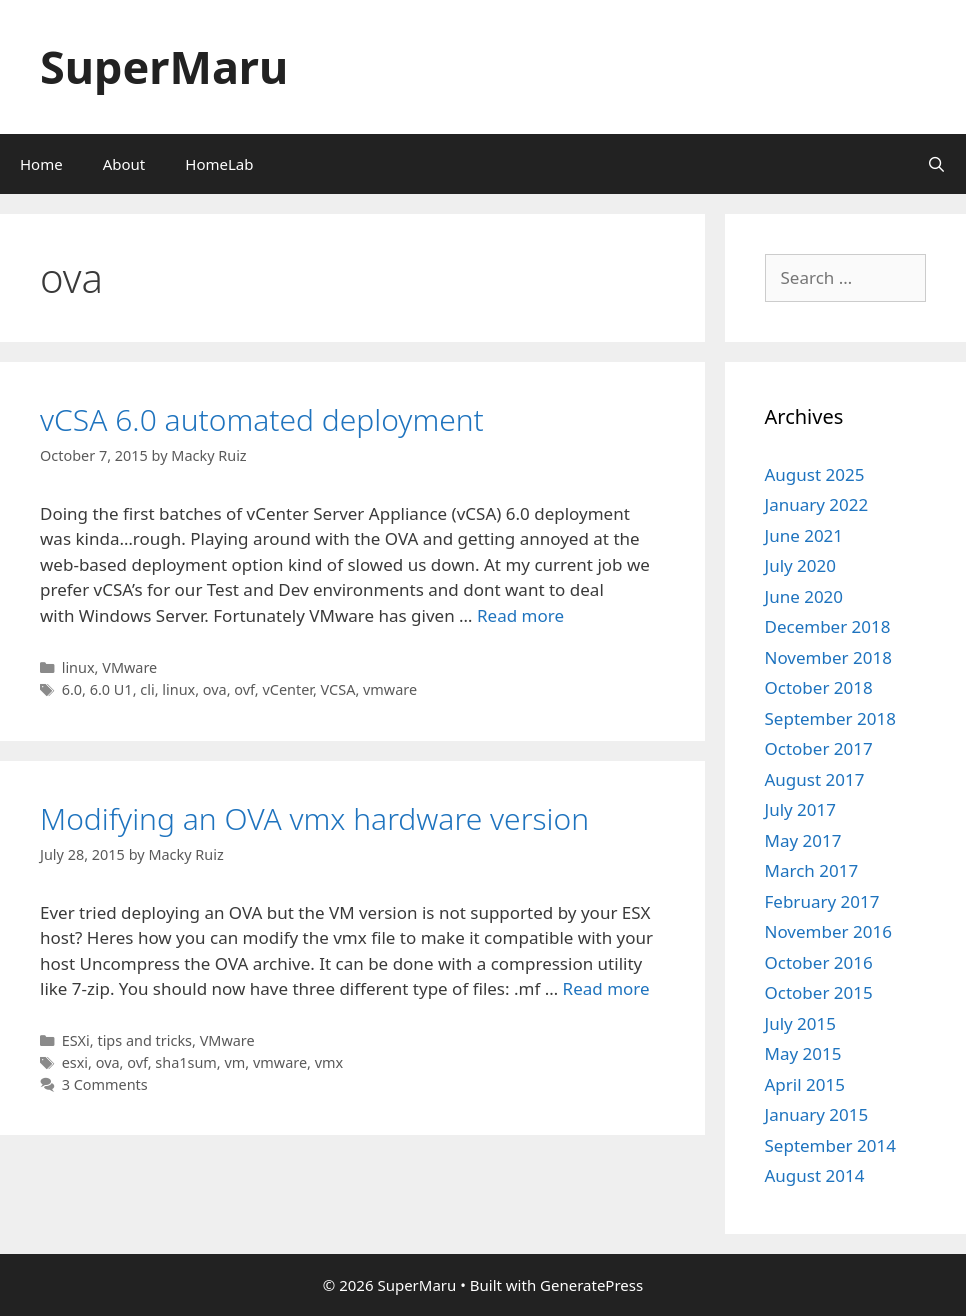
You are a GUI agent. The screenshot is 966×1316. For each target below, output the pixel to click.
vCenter (287, 689)
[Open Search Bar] (936, 164)
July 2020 (801, 565)
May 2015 (803, 1053)
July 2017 (801, 809)
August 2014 (815, 1175)
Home (41, 164)
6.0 (72, 689)
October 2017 (819, 748)
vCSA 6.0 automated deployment (262, 419)
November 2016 (828, 931)
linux (78, 667)
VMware (129, 667)
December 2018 (828, 626)
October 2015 (819, 992)
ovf (244, 689)
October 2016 (819, 962)
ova (215, 689)
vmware (390, 689)
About (124, 164)
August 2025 (815, 474)
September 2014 (830, 1145)
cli (147, 689)
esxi (75, 1062)
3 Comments (105, 1084)
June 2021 (804, 535)
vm (234, 1062)
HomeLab (219, 164)
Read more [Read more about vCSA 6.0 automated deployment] (520, 615)
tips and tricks (144, 1040)
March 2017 (812, 870)
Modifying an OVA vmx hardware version (314, 818)
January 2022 (817, 504)
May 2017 (803, 840)
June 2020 (804, 596)
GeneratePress (591, 1285)
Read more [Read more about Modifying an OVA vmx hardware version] (606, 988)
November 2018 (828, 657)
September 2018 (830, 718)
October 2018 (819, 687)
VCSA (338, 689)
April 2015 (805, 1084)
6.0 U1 (111, 689)
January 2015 (817, 1114)
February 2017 (822, 901)
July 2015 (801, 1023)
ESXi (76, 1040)
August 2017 (815, 779)
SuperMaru (164, 66)
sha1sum (186, 1062)
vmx (329, 1062)
